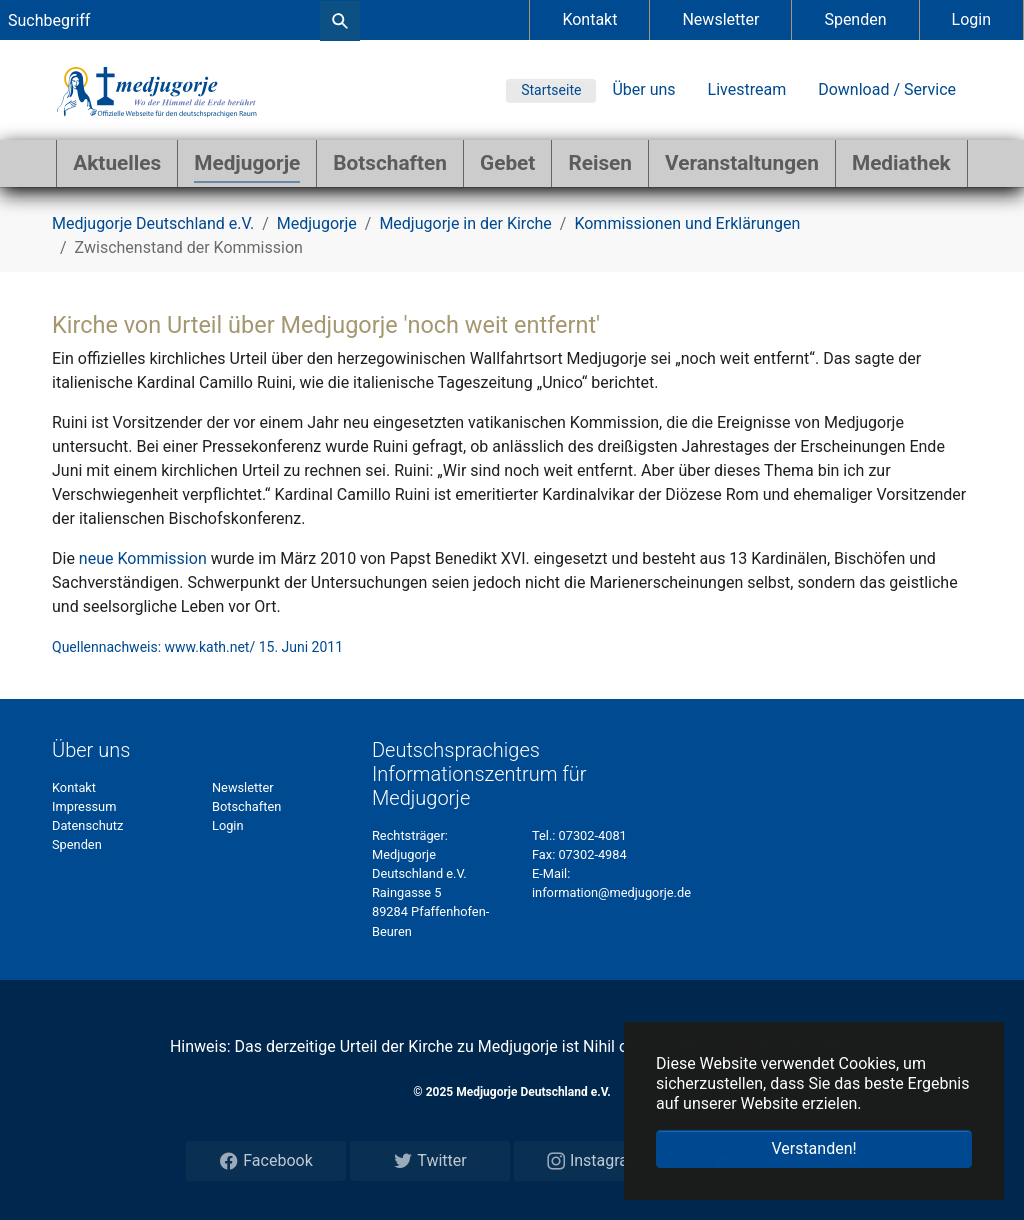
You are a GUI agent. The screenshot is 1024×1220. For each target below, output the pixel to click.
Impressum (84, 806)
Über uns (643, 89)
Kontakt (589, 19)
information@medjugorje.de (611, 892)
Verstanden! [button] (813, 1148)
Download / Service (887, 89)
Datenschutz (87, 825)
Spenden (855, 19)
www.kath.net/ (210, 647)
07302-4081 (593, 835)
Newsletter (720, 19)
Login (971, 19)
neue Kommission (143, 558)
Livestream (747, 89)
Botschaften (246, 806)
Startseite (551, 90)
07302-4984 (592, 854)
